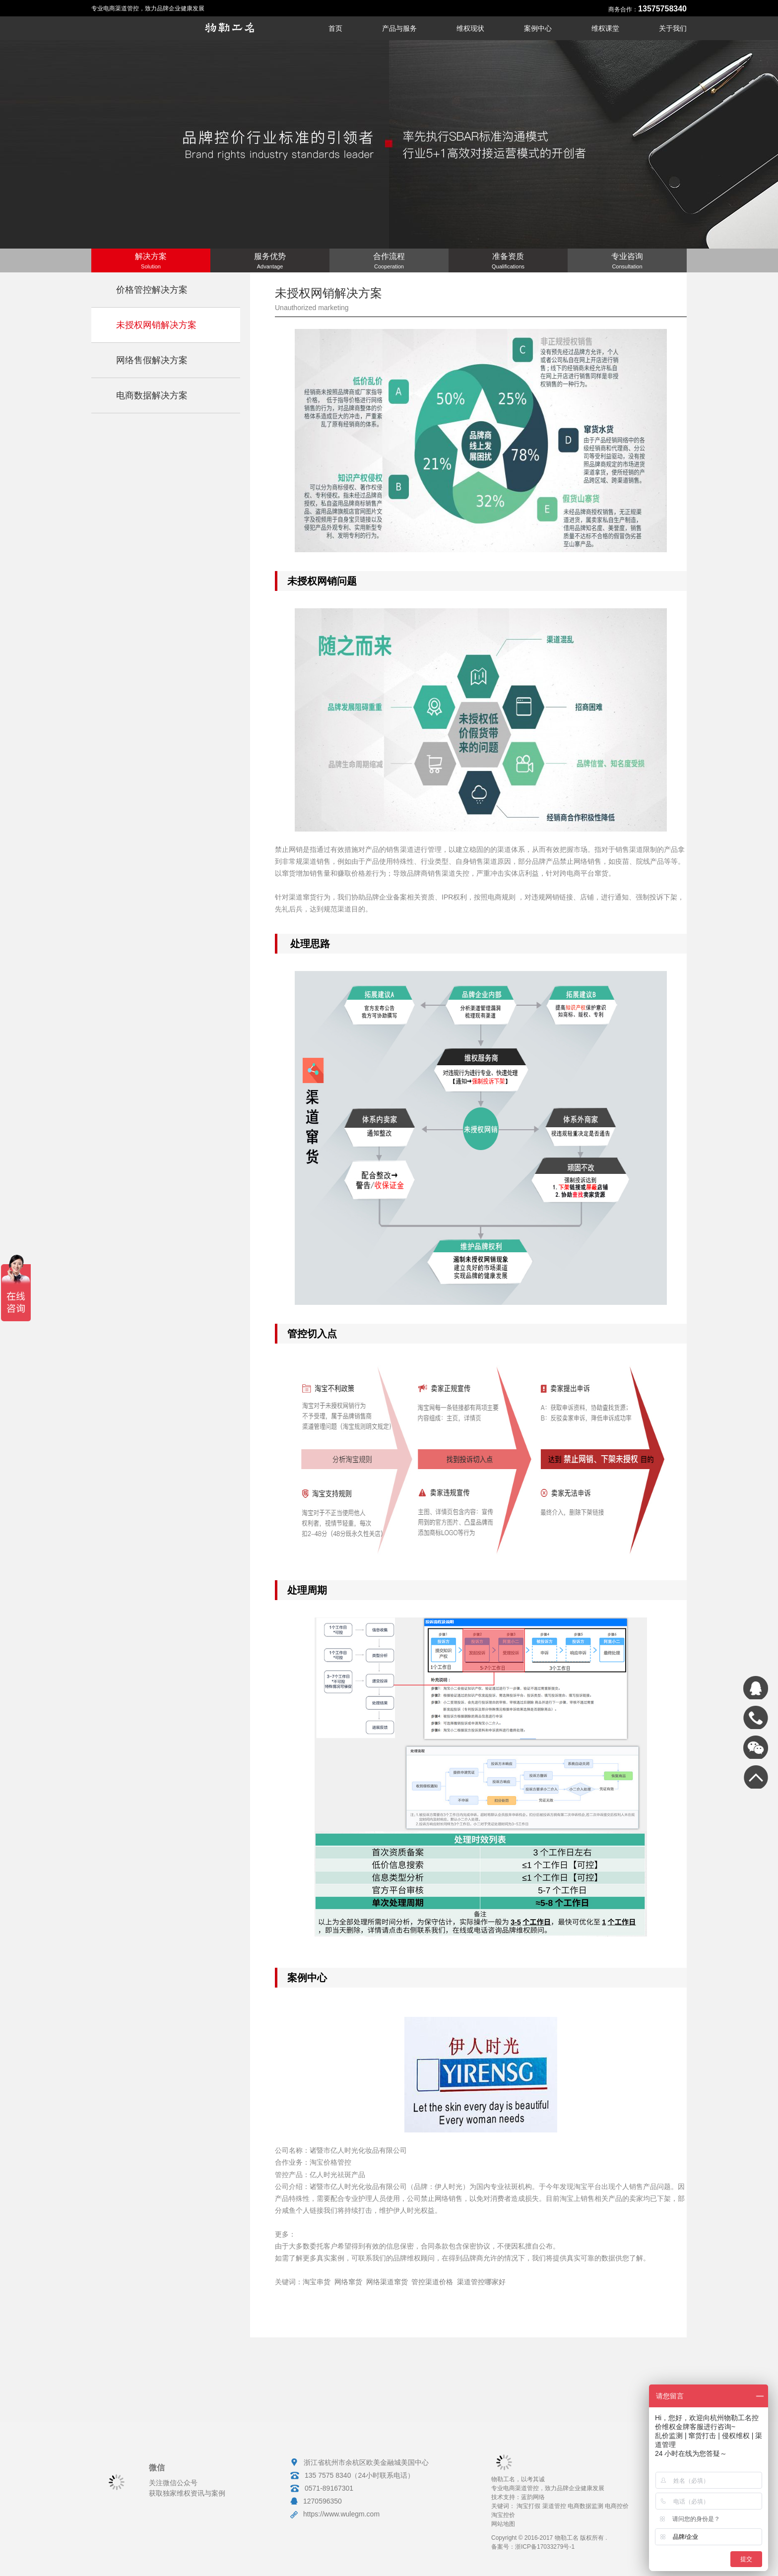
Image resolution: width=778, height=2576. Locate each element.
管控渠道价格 (432, 2282)
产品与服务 (399, 28)
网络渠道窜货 (387, 2282)
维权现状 (470, 28)
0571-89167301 (329, 2488)
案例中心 (538, 28)
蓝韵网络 (533, 2497)
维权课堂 (605, 28)
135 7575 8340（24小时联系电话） (359, 2475)
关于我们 (673, 28)
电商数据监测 (585, 2506)
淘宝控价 (503, 2515)
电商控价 (617, 2506)
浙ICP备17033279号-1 (545, 2546)
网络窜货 (348, 2282)
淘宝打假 (528, 2506)
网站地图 (503, 2523)
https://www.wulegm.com (341, 2514)
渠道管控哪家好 (481, 2282)
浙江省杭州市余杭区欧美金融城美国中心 (366, 2462)
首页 (335, 28)
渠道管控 (554, 2506)
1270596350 (322, 2501)
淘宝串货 (316, 2282)
